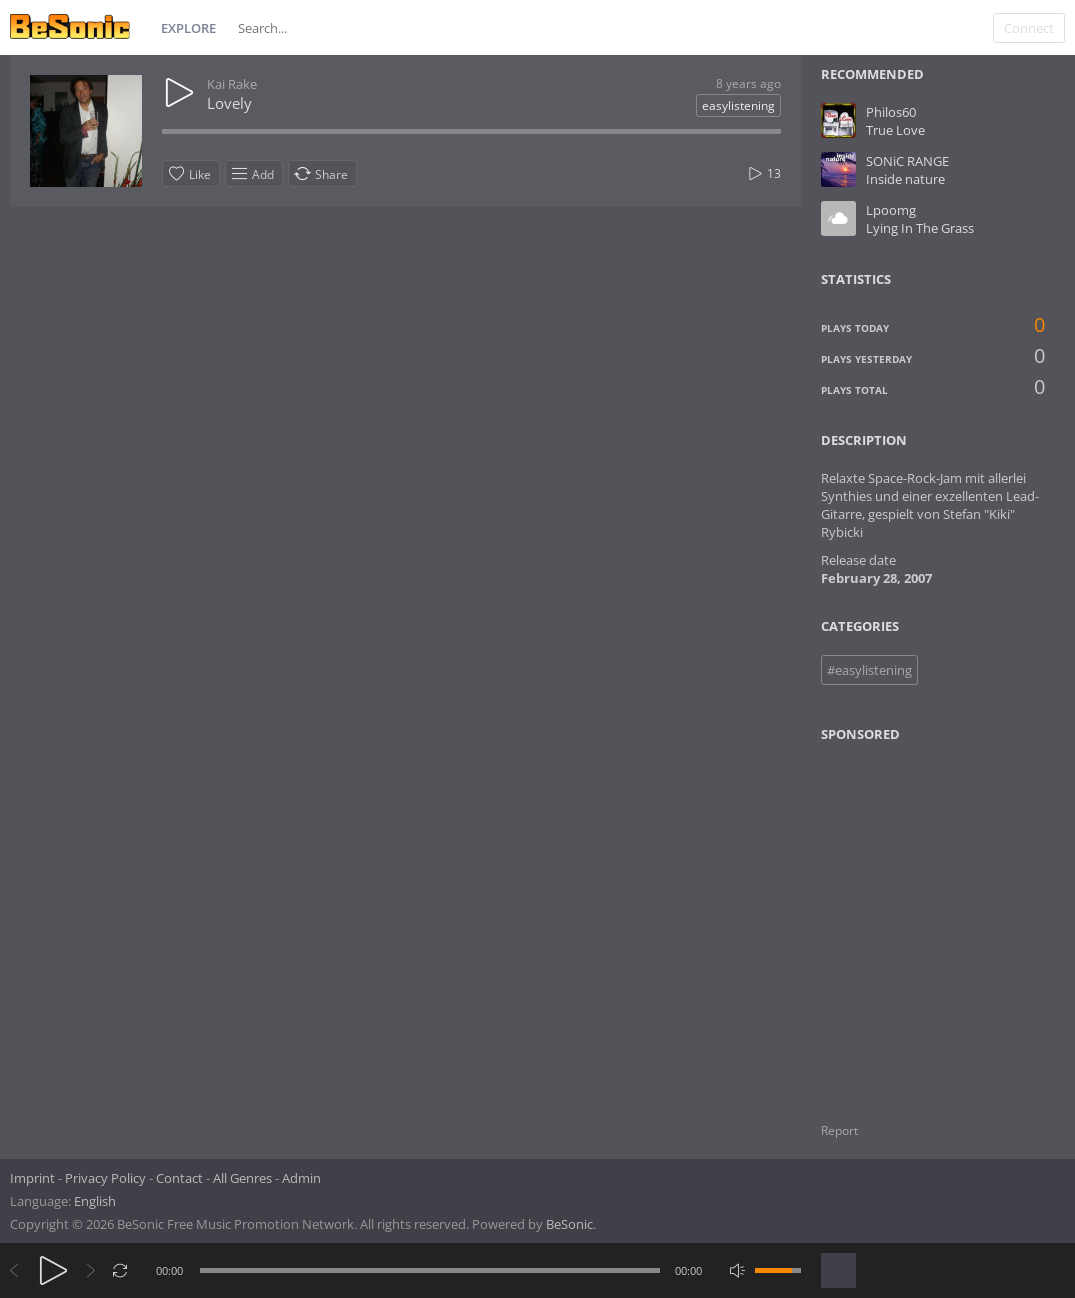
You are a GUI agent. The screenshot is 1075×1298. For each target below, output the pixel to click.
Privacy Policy (105, 1178)
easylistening (738, 105)
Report (839, 1130)
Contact (179, 1178)
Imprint (32, 1178)
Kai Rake (232, 84)
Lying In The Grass (920, 228)
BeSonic (569, 1224)
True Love (895, 130)
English (95, 1201)
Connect (1029, 28)
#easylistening (869, 670)
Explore (188, 28)
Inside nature (905, 179)
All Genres (242, 1178)
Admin (301, 1178)
